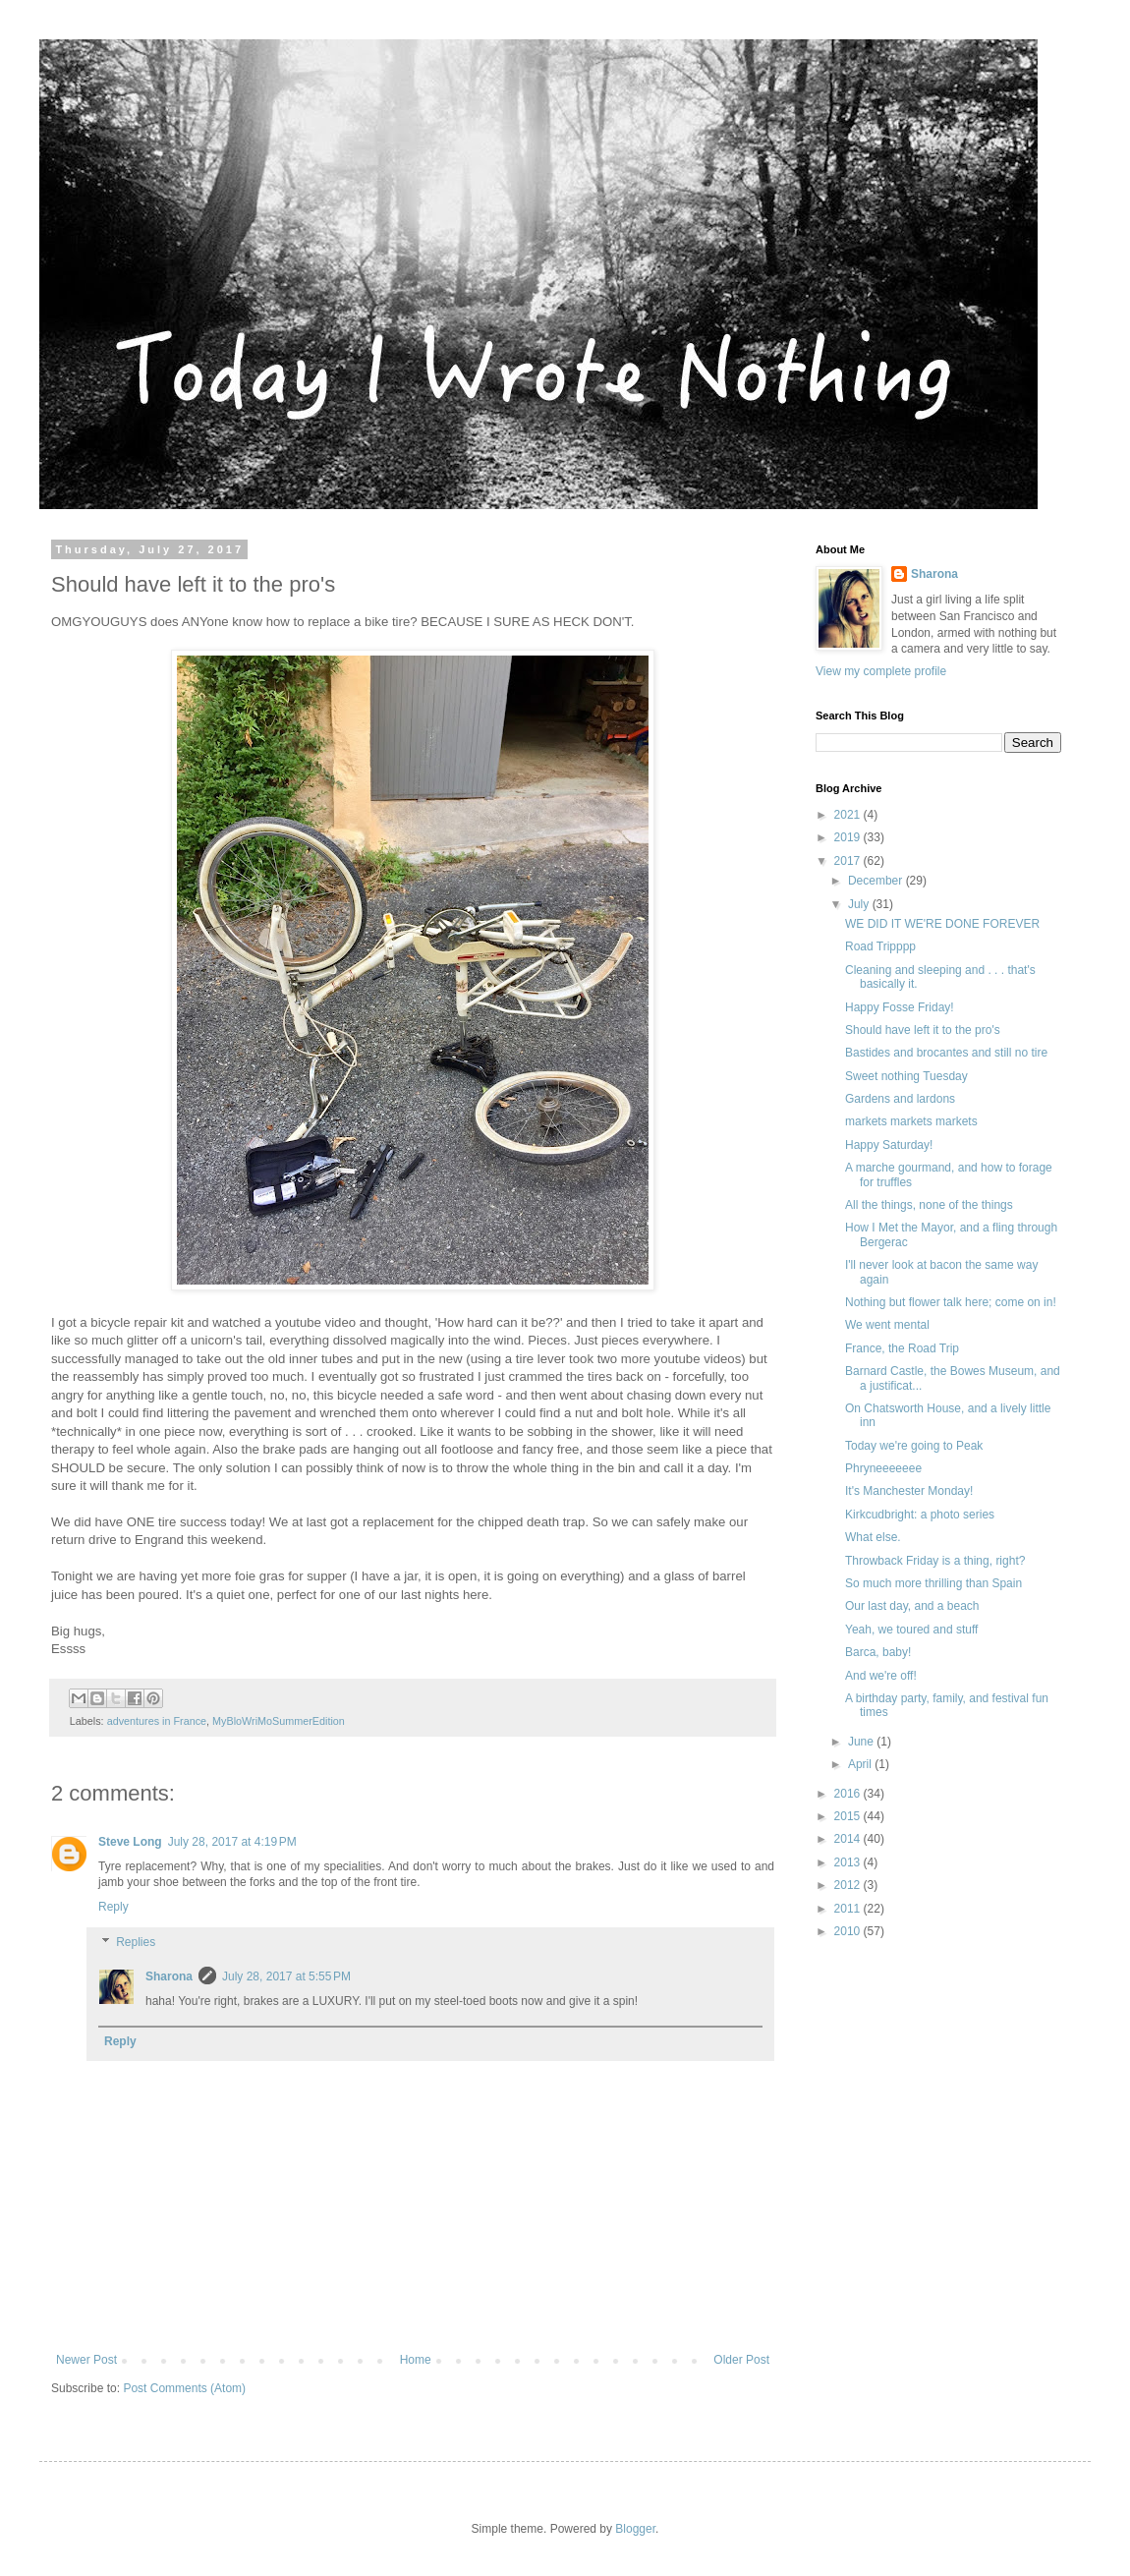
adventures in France (156, 1721)
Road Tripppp (880, 946)
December (877, 880)
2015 (849, 1816)
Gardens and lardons (900, 1099)
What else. (873, 1537)
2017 (849, 861)
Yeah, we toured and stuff (911, 1629)
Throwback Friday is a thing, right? (935, 1561)
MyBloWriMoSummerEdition (278, 1721)
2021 (849, 815)
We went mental (887, 1325)
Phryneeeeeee (883, 1468)
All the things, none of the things (929, 1205)
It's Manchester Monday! (909, 1491)
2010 (849, 1931)
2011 (849, 1909)
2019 (849, 837)
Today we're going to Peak (914, 1446)
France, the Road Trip (902, 1348)
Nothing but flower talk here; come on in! (950, 1302)
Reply (113, 1907)
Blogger (635, 2529)
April (861, 1764)
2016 (849, 1794)
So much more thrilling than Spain (933, 1583)
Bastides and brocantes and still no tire (946, 1052)
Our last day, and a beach (912, 1606)
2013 (849, 1862)
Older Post (741, 2360)
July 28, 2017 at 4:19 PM (232, 1842)
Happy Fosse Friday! (899, 1007)
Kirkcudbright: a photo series (919, 1514)
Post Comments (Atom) (184, 2388)
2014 (849, 1839)
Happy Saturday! (888, 1145)
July (860, 904)
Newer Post (86, 2360)
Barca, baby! (878, 1652)
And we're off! (881, 1676)
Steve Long (130, 1842)
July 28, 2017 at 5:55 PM (286, 1976)
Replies (135, 1942)
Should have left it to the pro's (922, 1030)
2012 (849, 1885)
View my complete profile (881, 671)
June (862, 1741)
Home (415, 2360)
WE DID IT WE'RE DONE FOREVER (942, 924)
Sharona (169, 1976)
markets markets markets (911, 1121)
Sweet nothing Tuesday (906, 1076)
